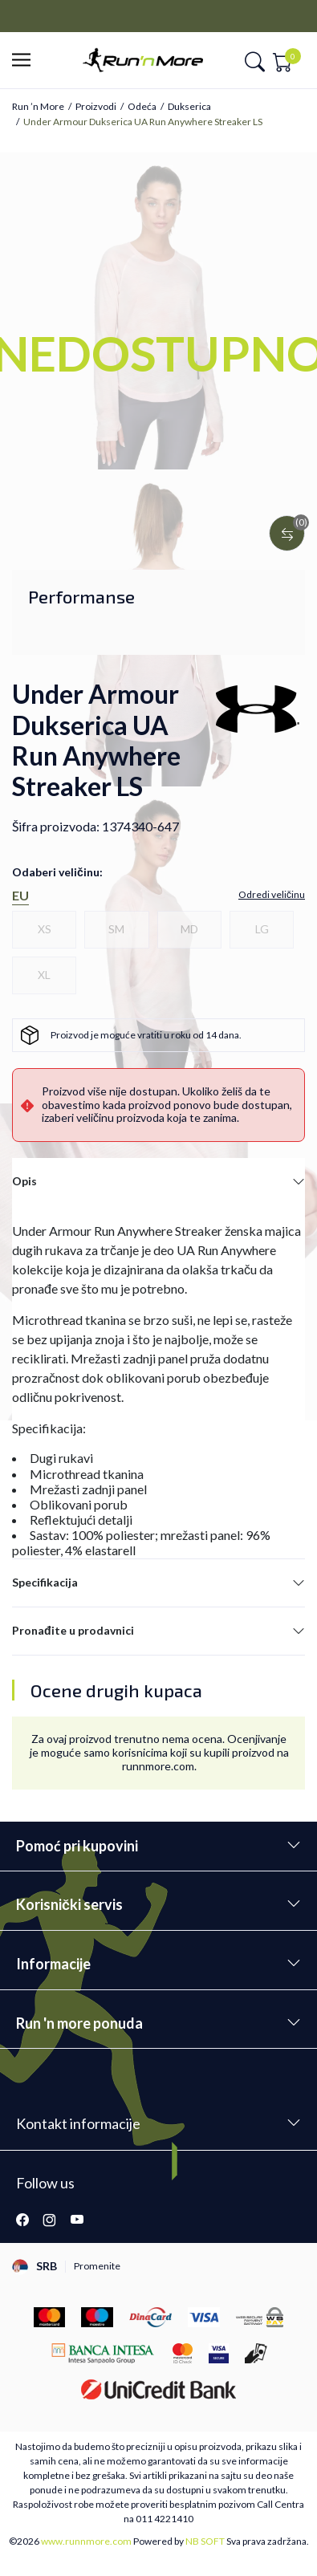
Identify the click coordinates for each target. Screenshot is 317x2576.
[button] (26, 60)
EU (20, 895)
